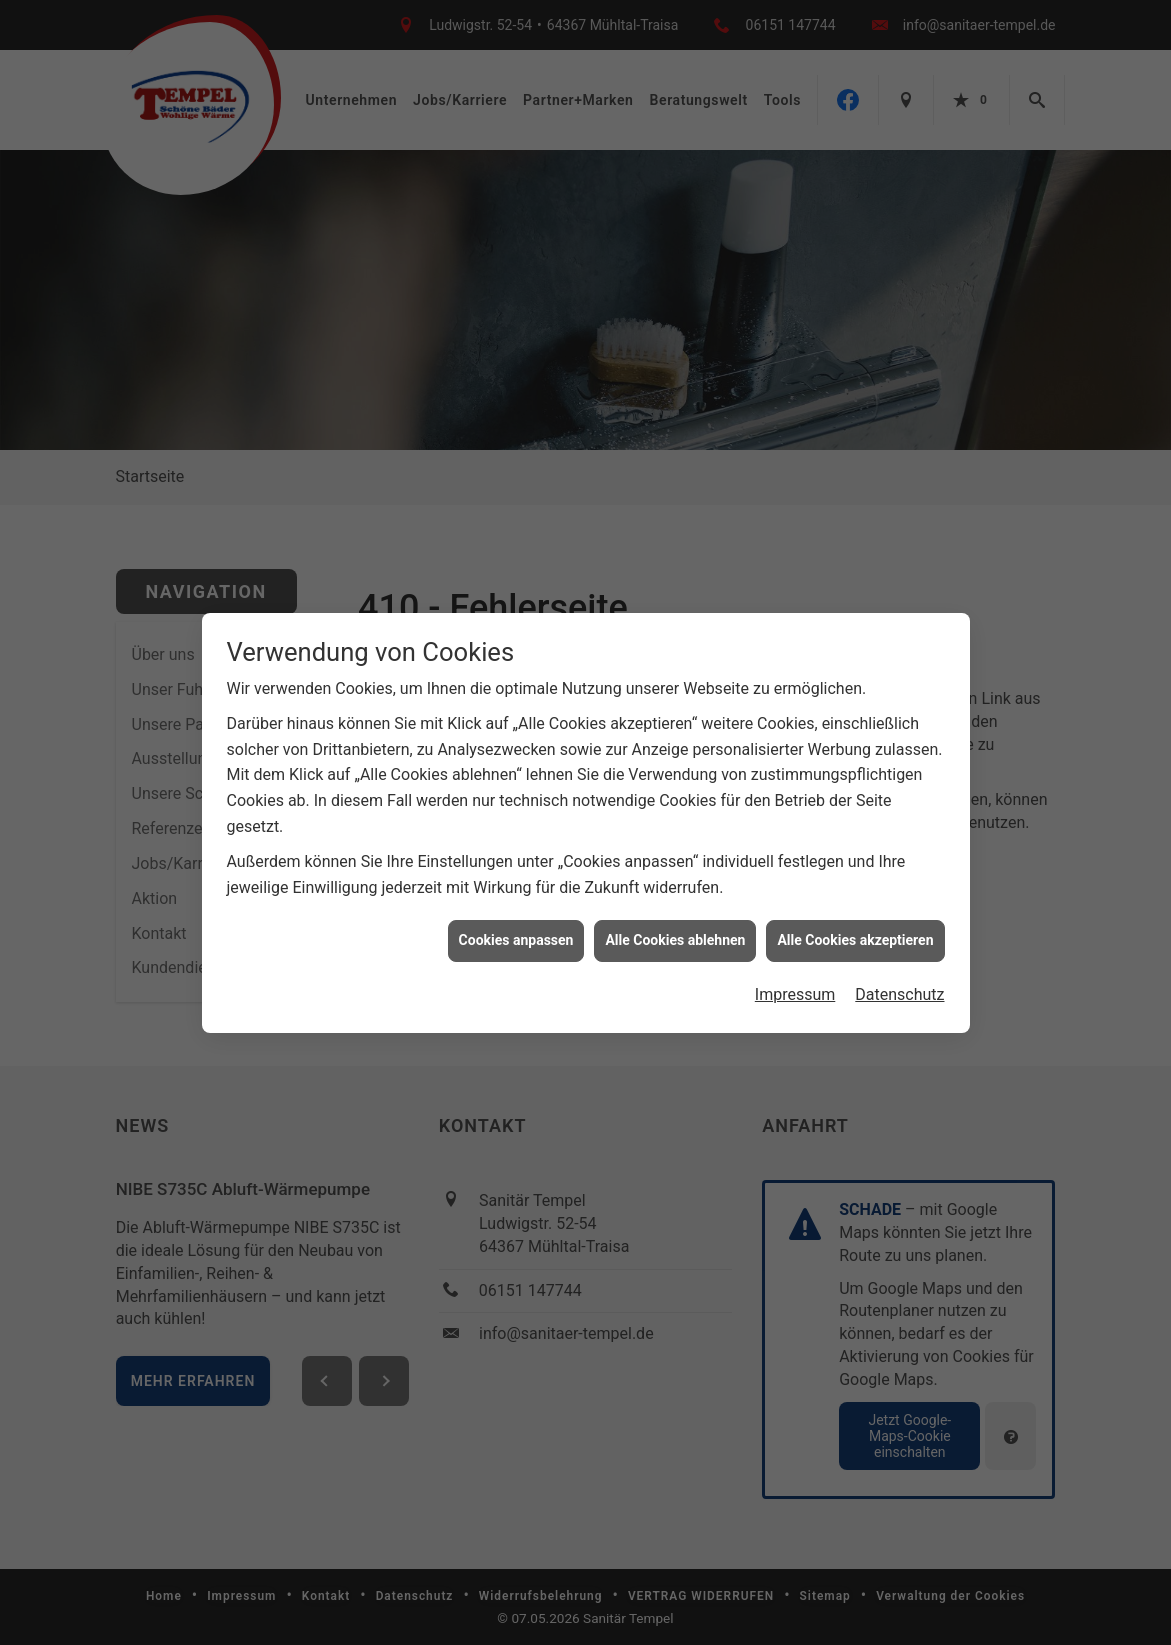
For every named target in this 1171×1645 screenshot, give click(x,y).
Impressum (795, 987)
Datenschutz (899, 987)
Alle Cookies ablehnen (675, 933)
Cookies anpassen (516, 933)
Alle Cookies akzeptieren (855, 933)
